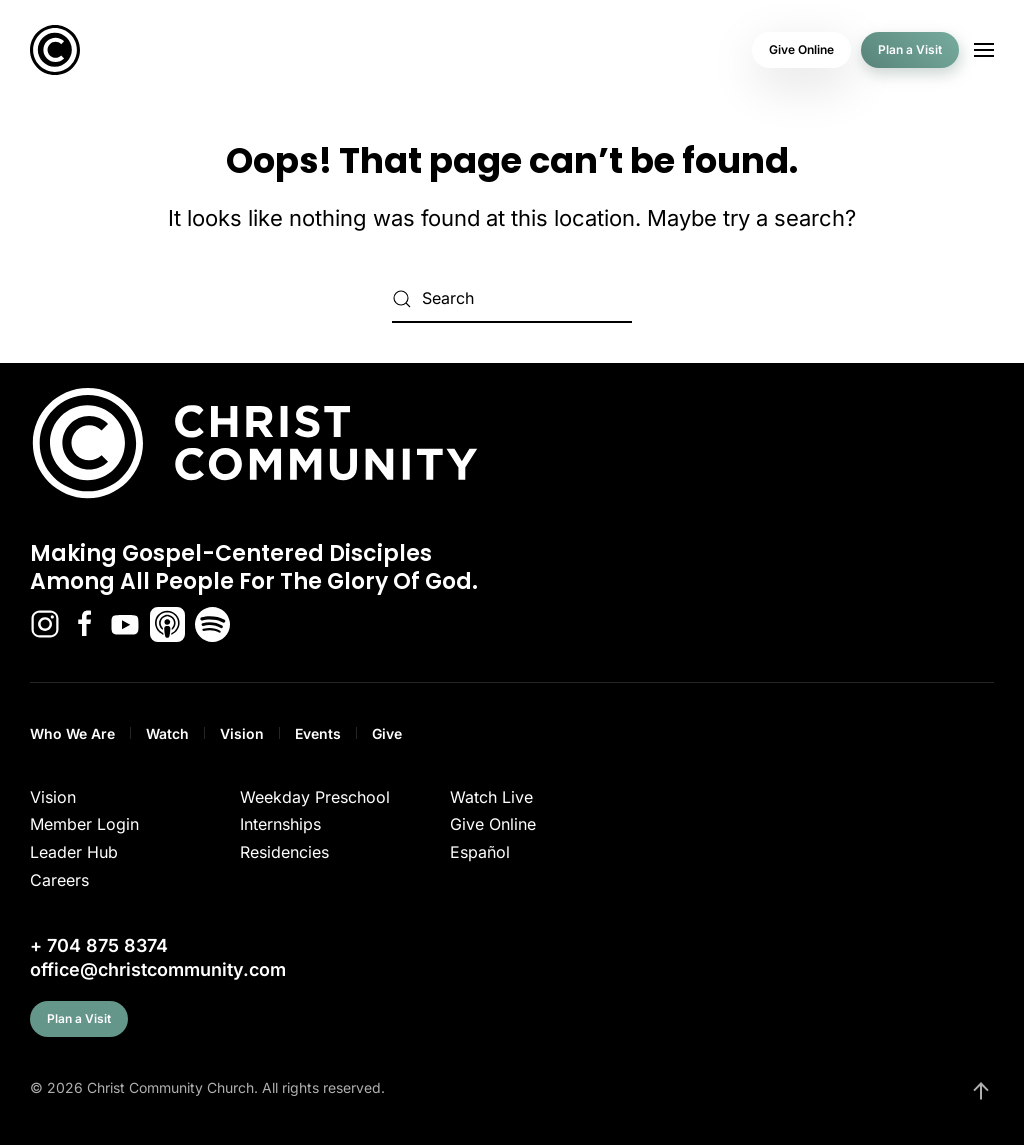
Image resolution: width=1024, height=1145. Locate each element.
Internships (280, 824)
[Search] (512, 299)
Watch (167, 733)
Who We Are (72, 733)
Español (480, 852)
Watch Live (491, 797)
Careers (59, 880)
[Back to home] (55, 50)
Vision (242, 733)
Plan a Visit (910, 49)
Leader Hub (74, 852)
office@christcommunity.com (158, 969)
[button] (984, 50)
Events (318, 733)
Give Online (801, 49)
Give (387, 733)
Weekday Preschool (315, 797)
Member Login (84, 824)
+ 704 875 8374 (99, 945)
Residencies (284, 852)
